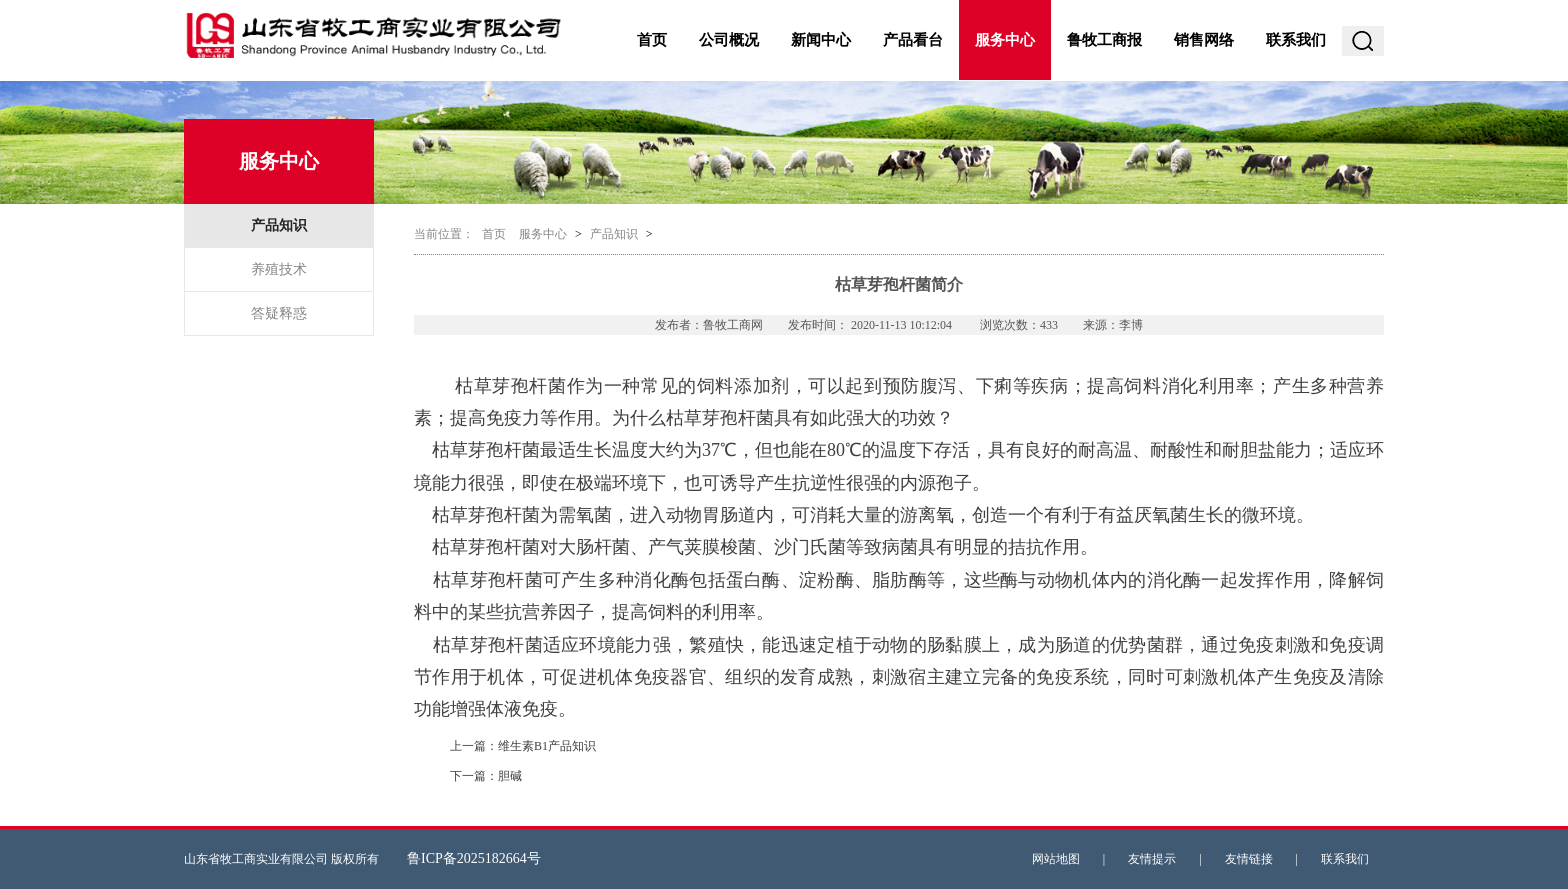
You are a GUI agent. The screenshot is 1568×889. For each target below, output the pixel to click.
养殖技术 (279, 269)
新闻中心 (821, 40)
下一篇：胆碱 (486, 776)
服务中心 (1005, 40)
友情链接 (1249, 859)
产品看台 (913, 40)
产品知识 (279, 225)
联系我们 (1296, 40)
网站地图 (1056, 859)
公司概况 (729, 40)
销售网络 (1204, 40)
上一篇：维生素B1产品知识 (523, 746)
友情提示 (1152, 859)
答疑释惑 (279, 313)
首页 (652, 40)
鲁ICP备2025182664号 (474, 858)
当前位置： (444, 234)
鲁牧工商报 (1104, 40)
